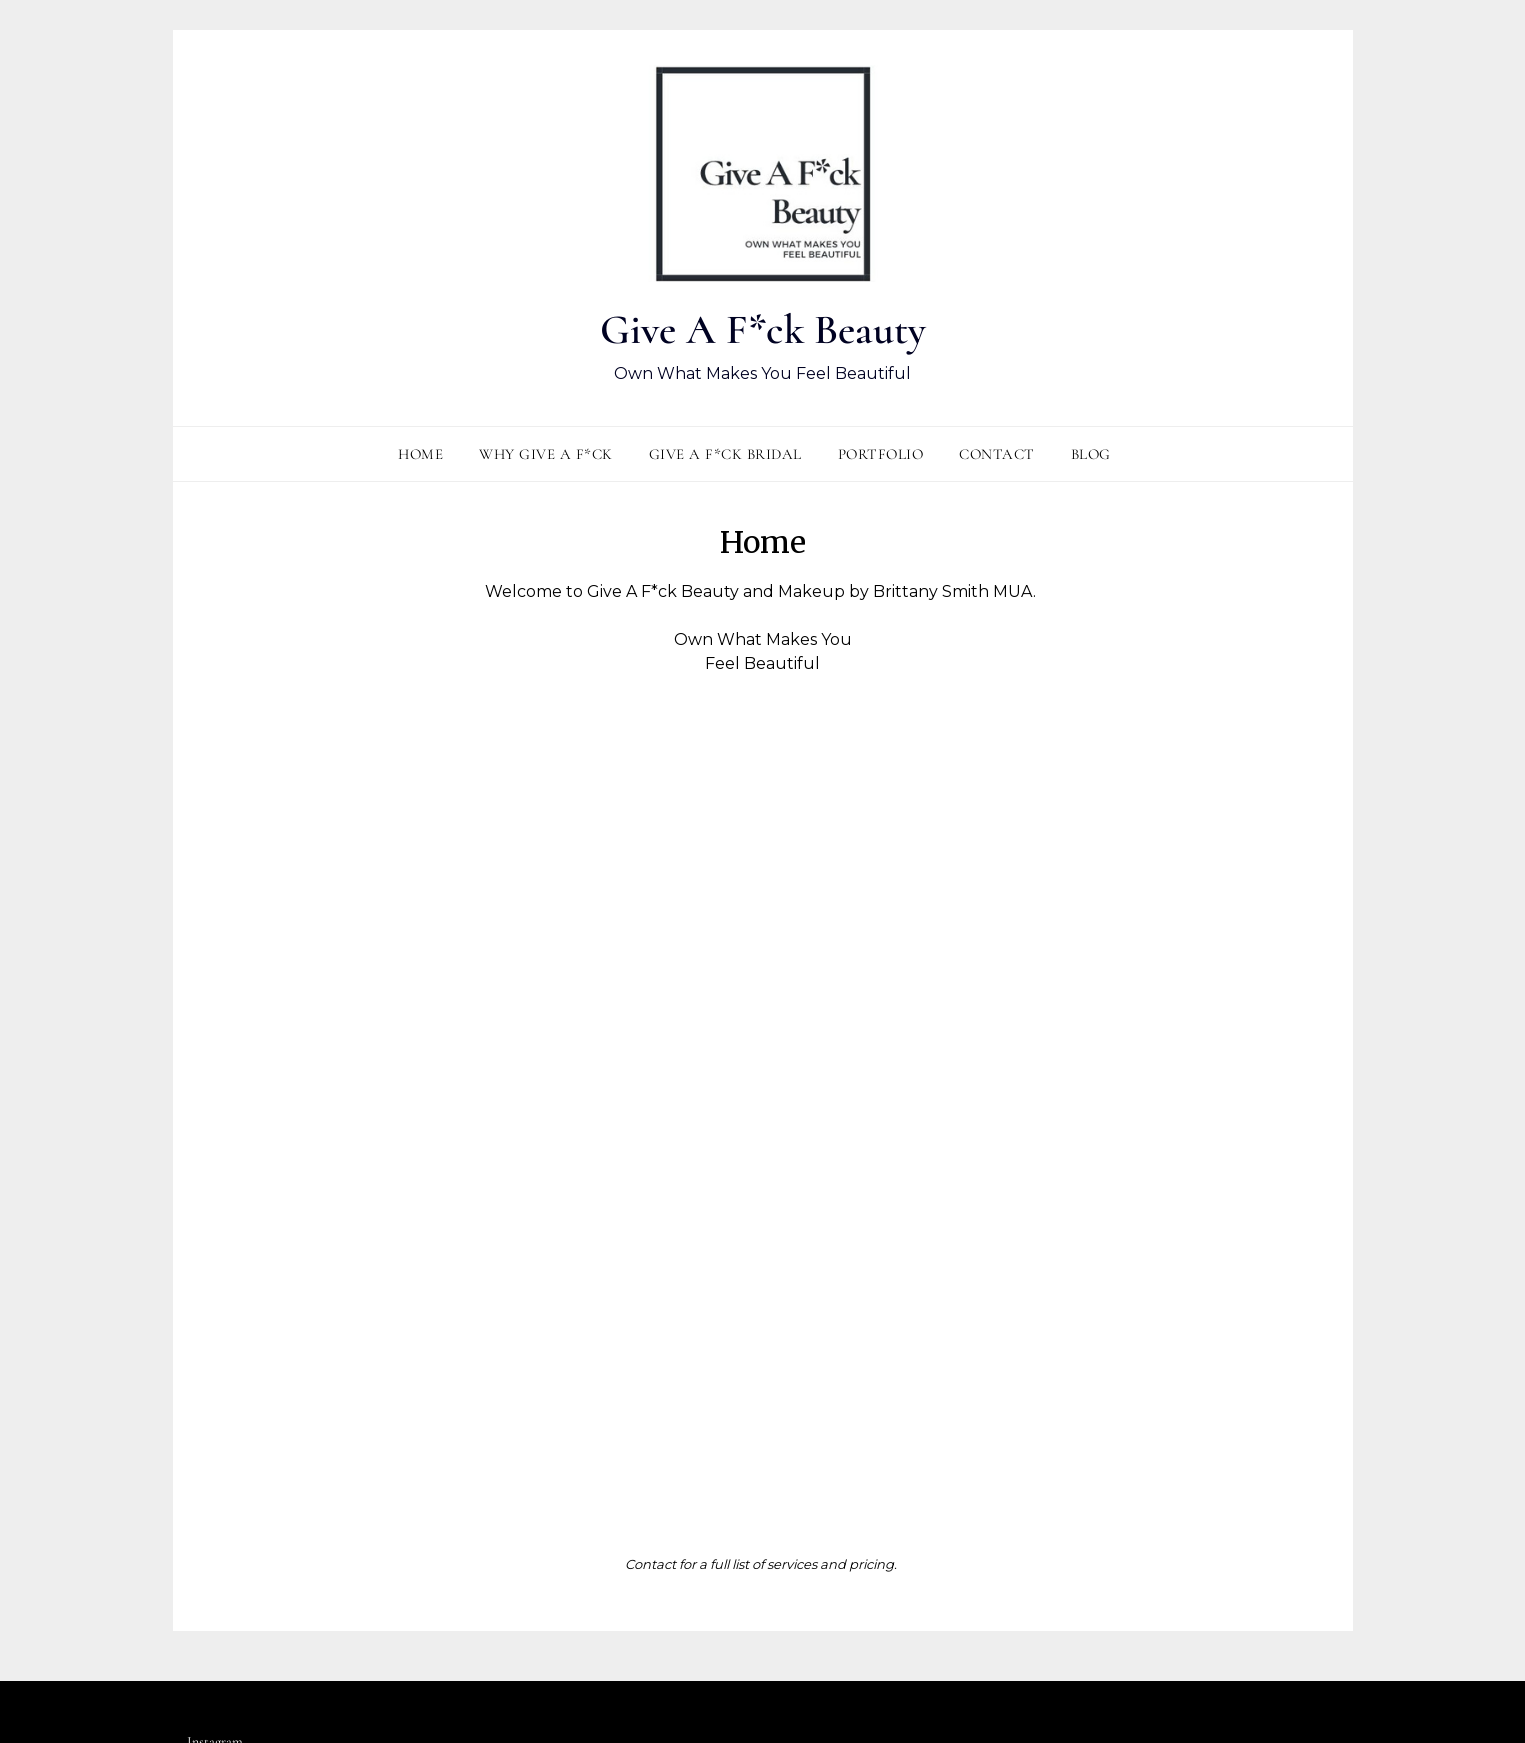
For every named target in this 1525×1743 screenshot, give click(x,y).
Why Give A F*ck (546, 456)
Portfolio (881, 456)
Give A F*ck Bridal (725, 456)
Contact (997, 456)
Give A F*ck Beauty (762, 328)
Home (420, 456)
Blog (1091, 456)
